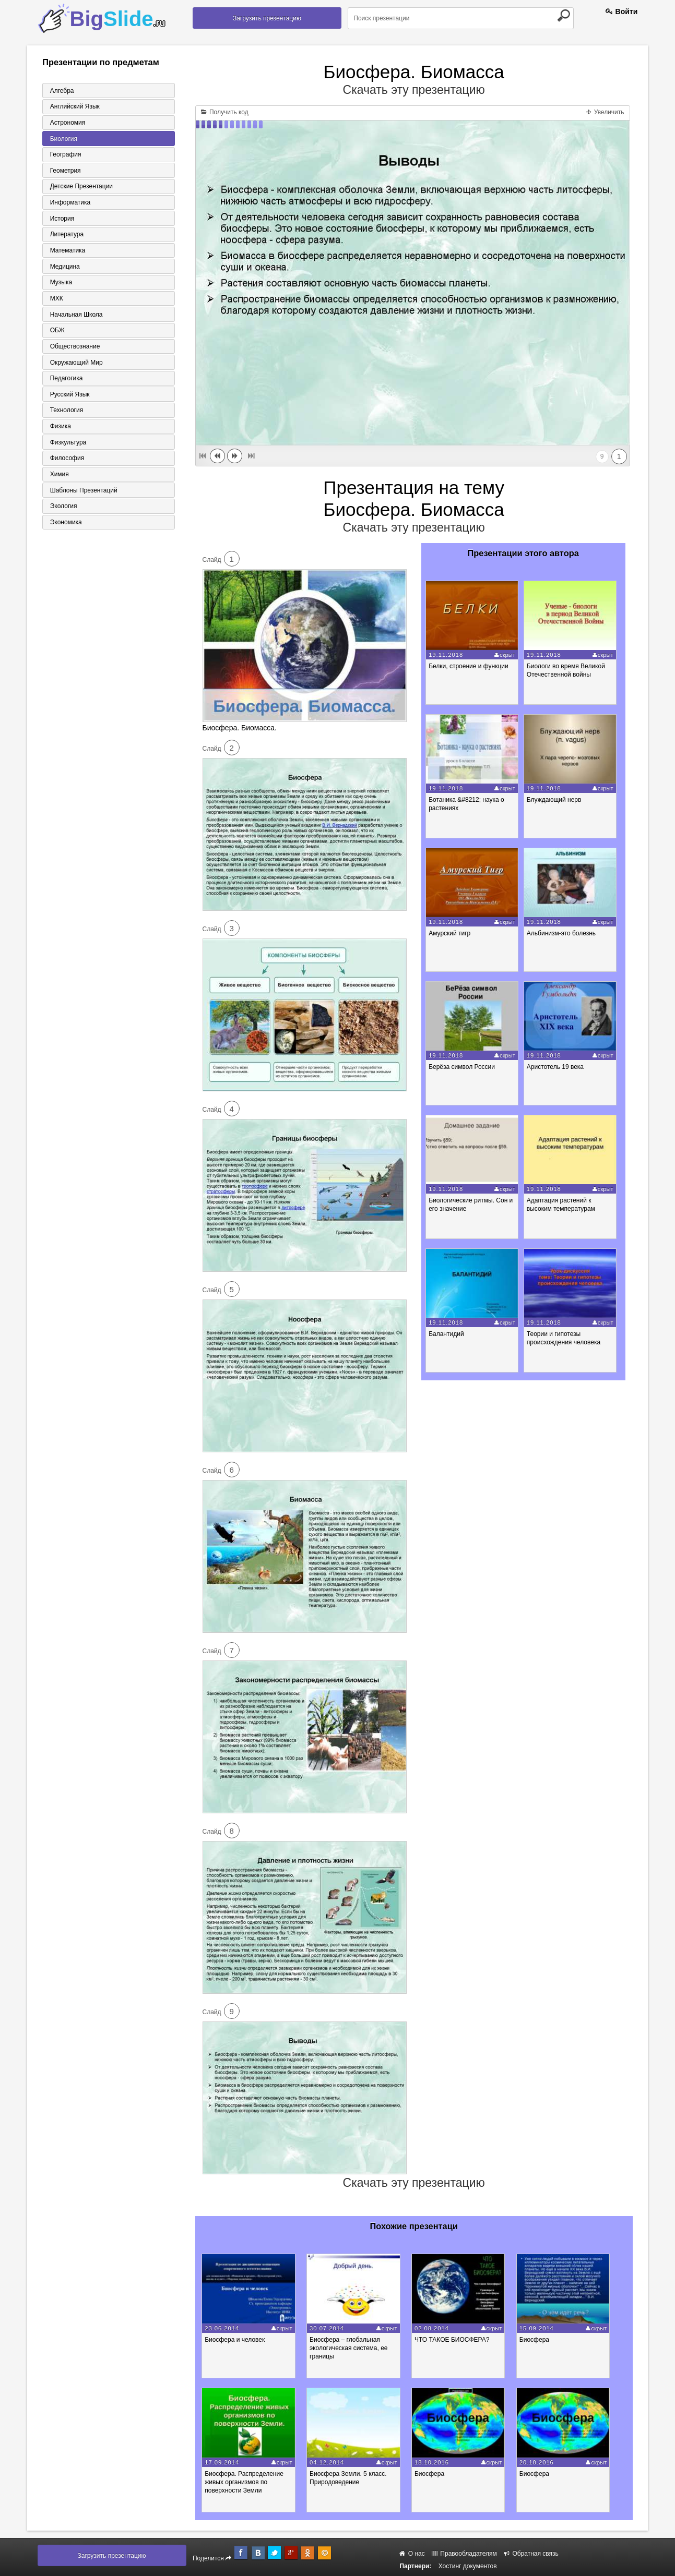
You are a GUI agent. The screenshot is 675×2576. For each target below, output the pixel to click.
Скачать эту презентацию (414, 90)
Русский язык (68, 397)
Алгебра (60, 90)
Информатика (68, 203)
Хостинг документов (468, 2566)
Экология (61, 510)
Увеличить (605, 112)
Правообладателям (464, 2553)
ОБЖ (55, 332)
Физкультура (66, 446)
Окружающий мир (74, 365)
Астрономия (66, 122)
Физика (58, 430)
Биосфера (547, 2339)
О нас (411, 2553)
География (63, 155)
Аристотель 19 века (558, 1066)
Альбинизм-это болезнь (564, 933)
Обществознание (73, 349)
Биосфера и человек (238, 2339)
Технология (64, 413)
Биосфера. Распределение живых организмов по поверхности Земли (247, 2482)
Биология (61, 138)
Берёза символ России (463, 1066)
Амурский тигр (451, 933)
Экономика (64, 527)
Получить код (224, 112)
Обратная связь (531, 2553)
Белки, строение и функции (470, 666)
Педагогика (64, 381)
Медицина (63, 268)
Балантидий (447, 1334)
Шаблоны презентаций (81, 494)
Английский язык (73, 106)
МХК (54, 300)
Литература (65, 235)
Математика (66, 252)
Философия (65, 462)
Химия (57, 478)
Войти (622, 11)
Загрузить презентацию (267, 18)
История (60, 219)
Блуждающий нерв (557, 799)
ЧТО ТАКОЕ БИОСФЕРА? (461, 2339)
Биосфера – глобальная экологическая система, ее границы (355, 2348)
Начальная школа (74, 316)
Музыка (59, 284)
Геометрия (63, 171)
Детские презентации (79, 187)
